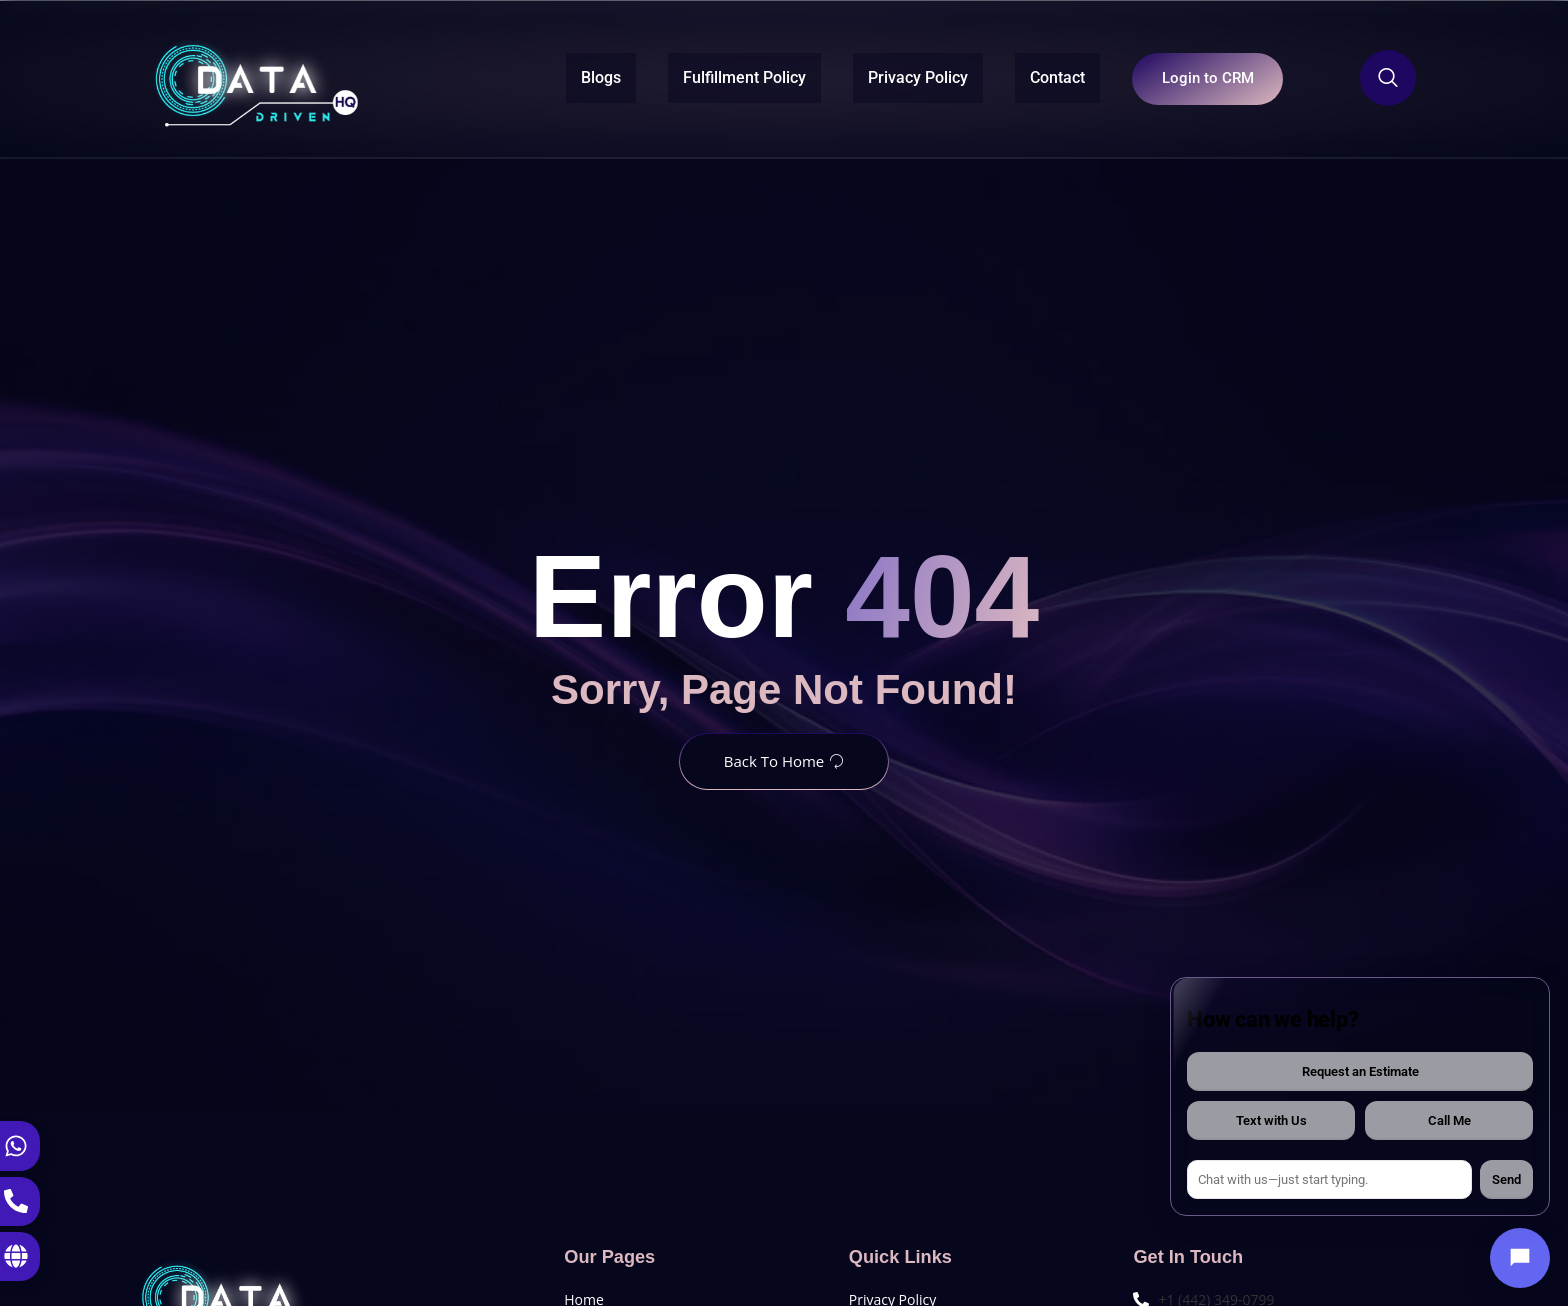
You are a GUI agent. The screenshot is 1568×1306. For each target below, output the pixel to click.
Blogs (580, 76)
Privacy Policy (897, 76)
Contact (1036, 76)
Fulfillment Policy (723, 76)
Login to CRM (1197, 78)
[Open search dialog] (1388, 78)
